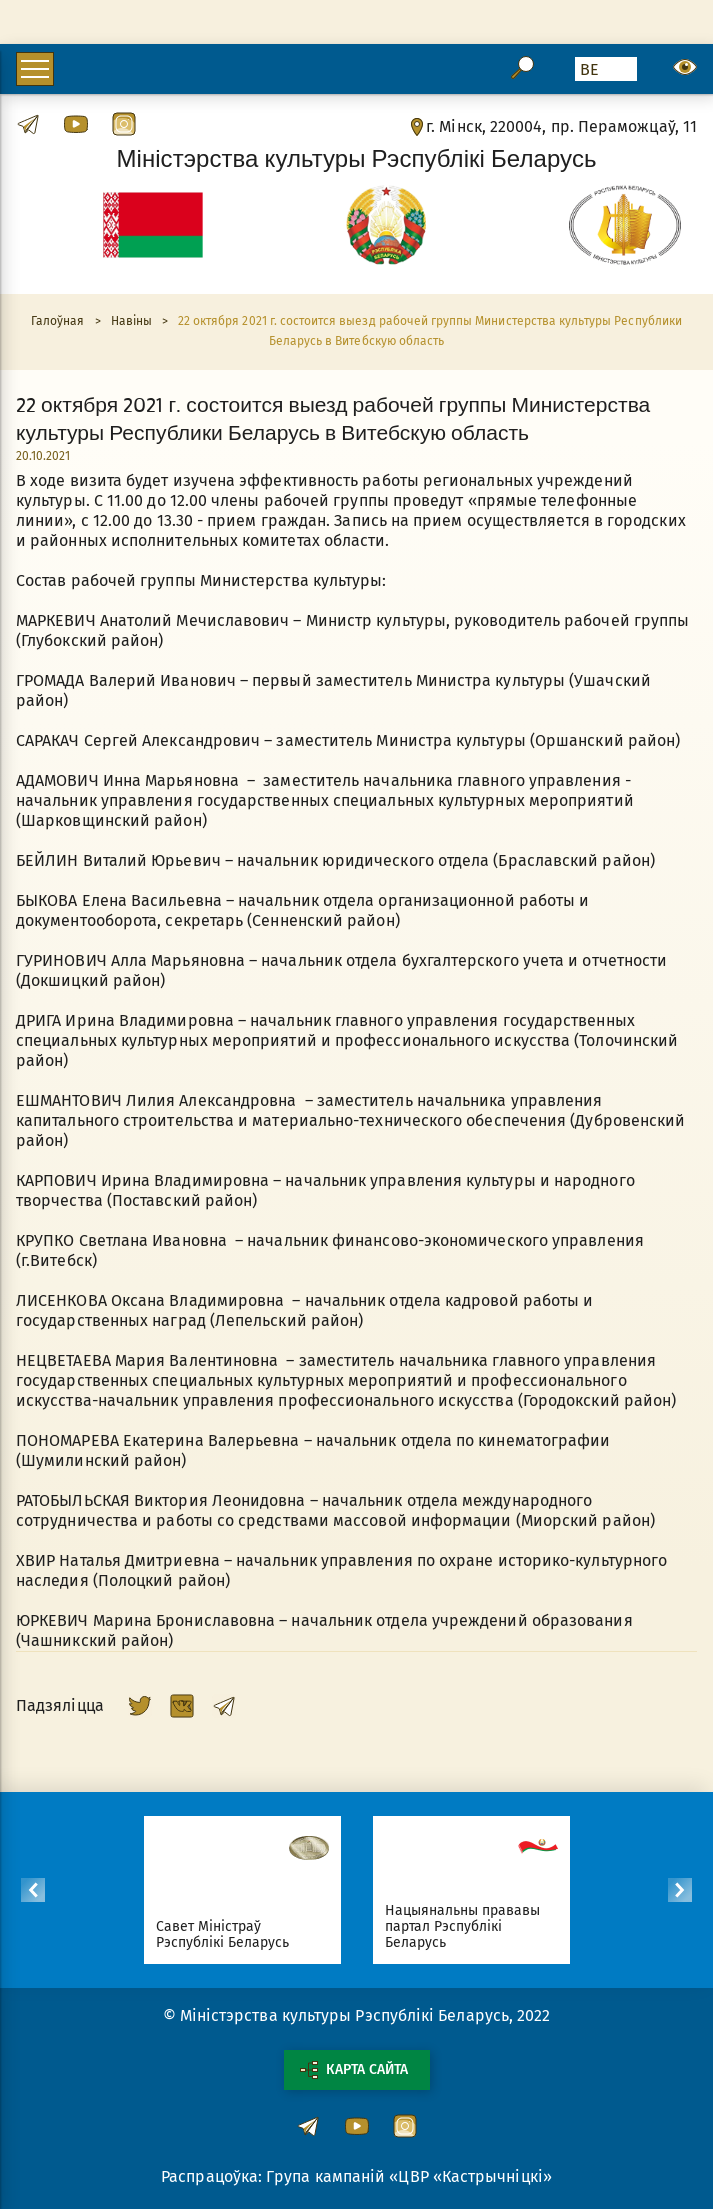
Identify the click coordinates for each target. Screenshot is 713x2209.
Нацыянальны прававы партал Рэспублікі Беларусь (472, 1926)
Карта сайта (354, 2070)
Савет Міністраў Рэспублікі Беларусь (232, 1934)
